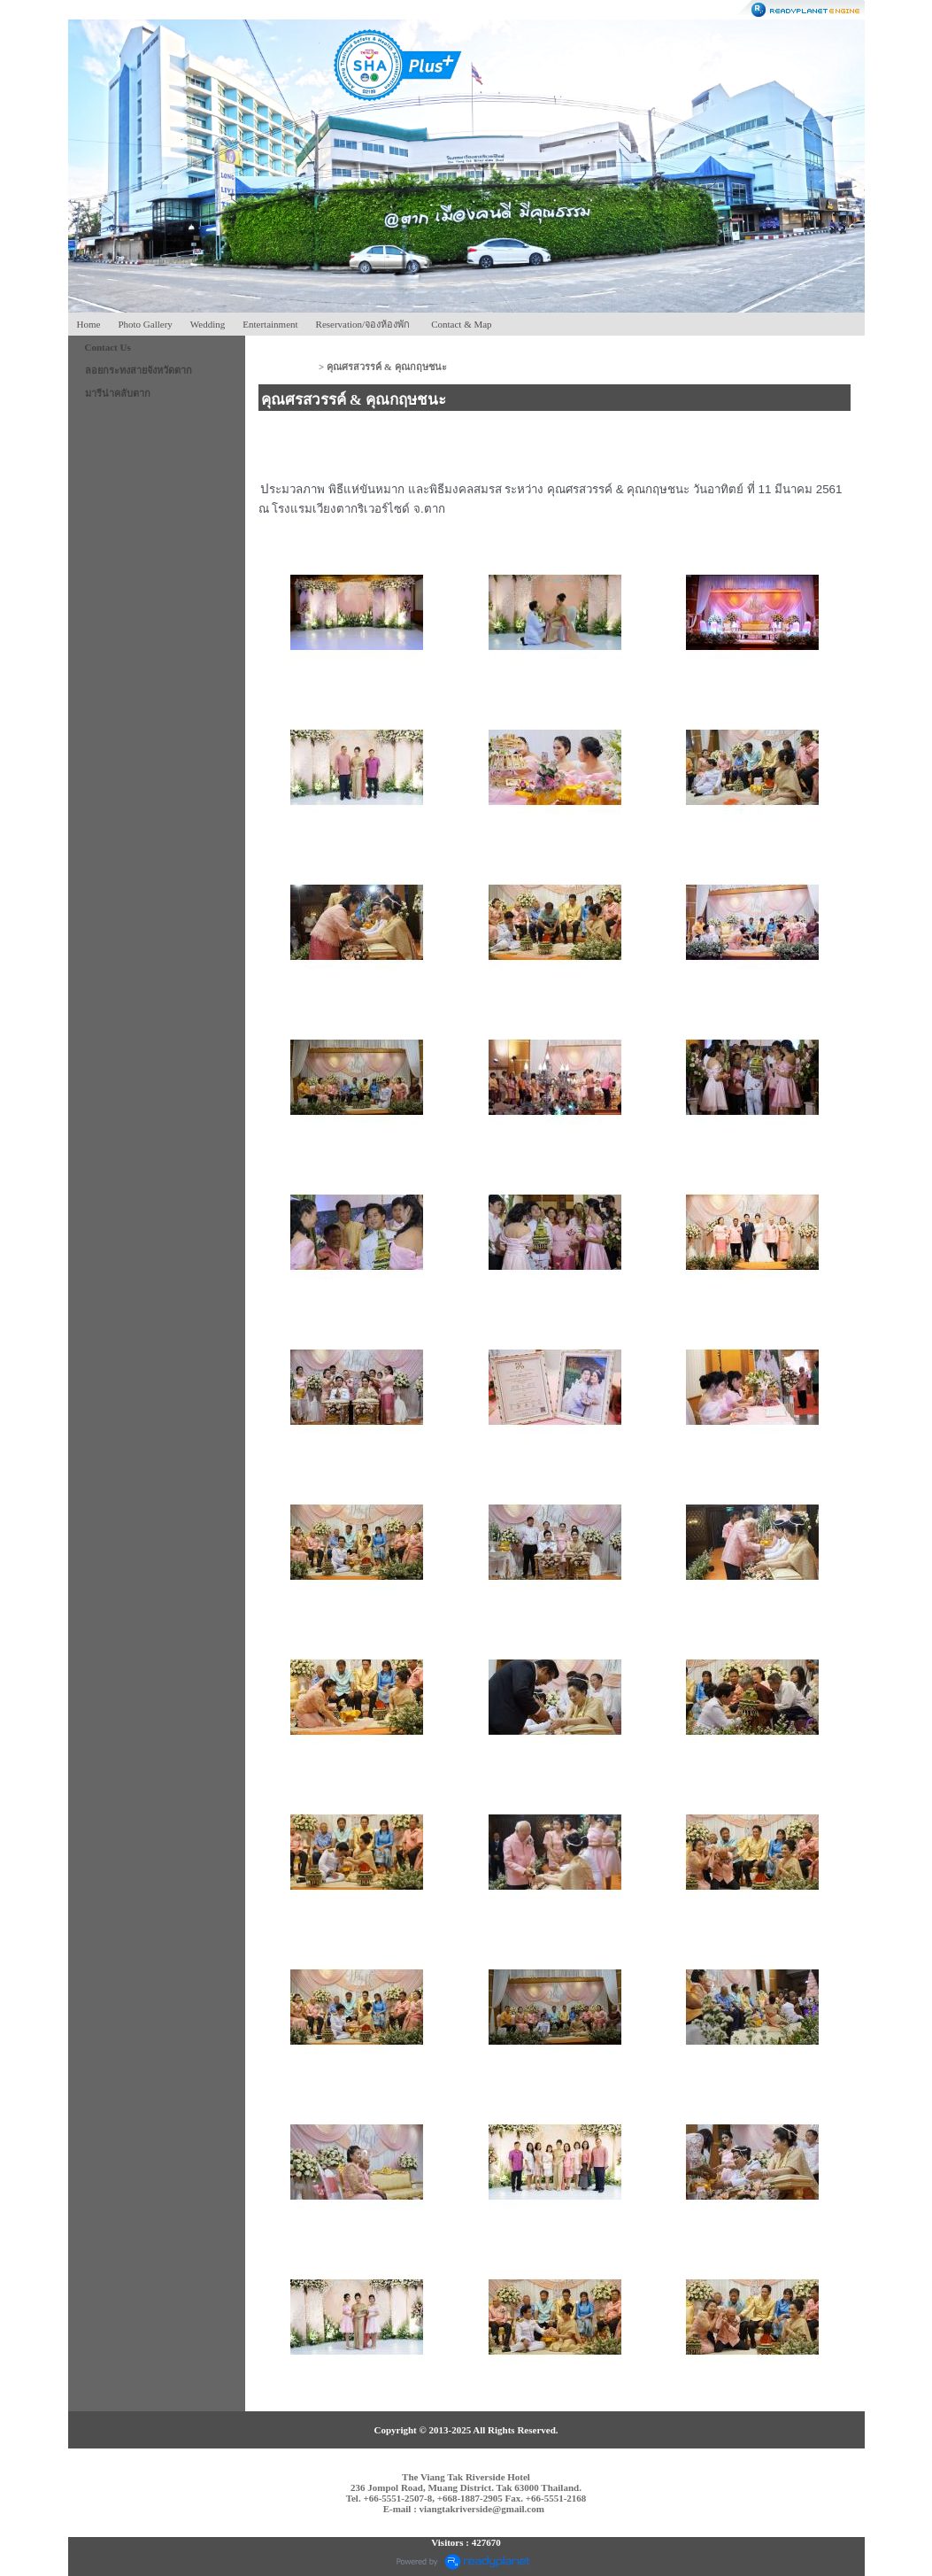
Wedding (207, 324)
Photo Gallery (145, 324)
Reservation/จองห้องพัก (363, 324)
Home (89, 324)
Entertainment (270, 324)
